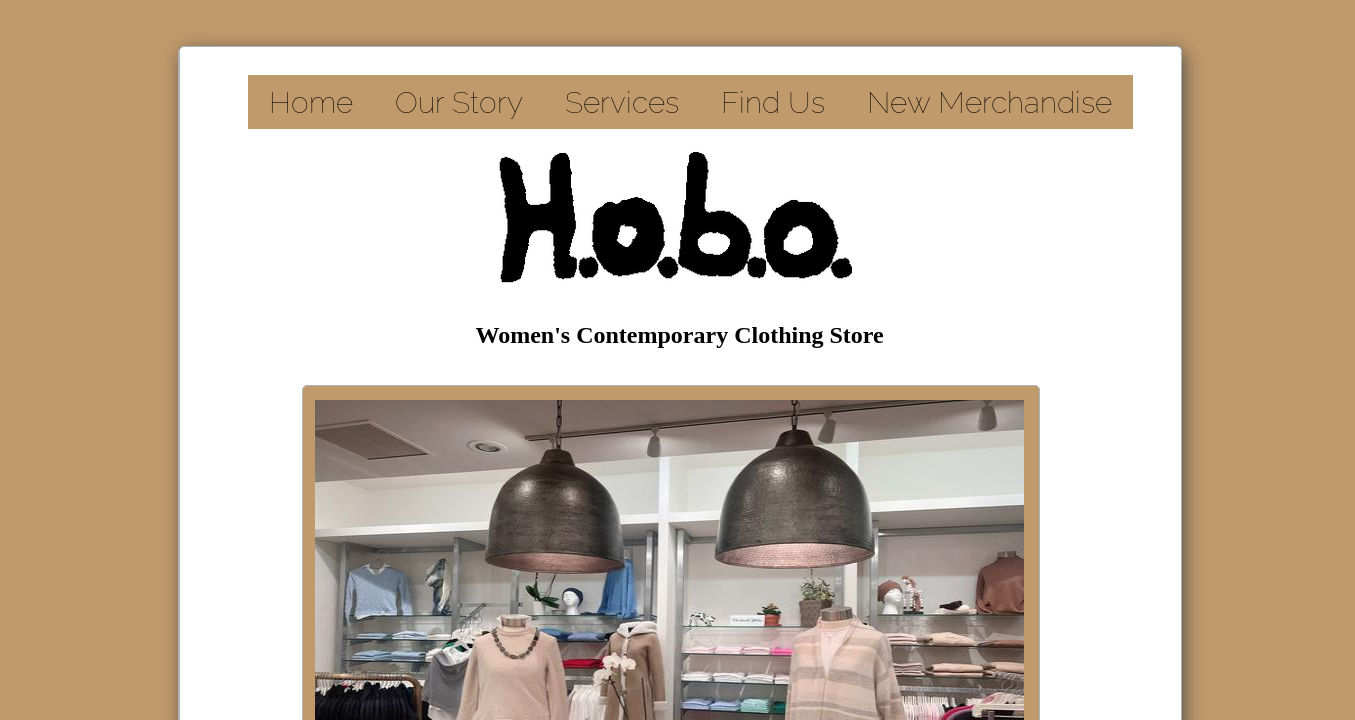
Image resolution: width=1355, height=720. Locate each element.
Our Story (459, 102)
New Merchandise (989, 102)
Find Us (773, 102)
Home (311, 102)
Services (622, 102)
